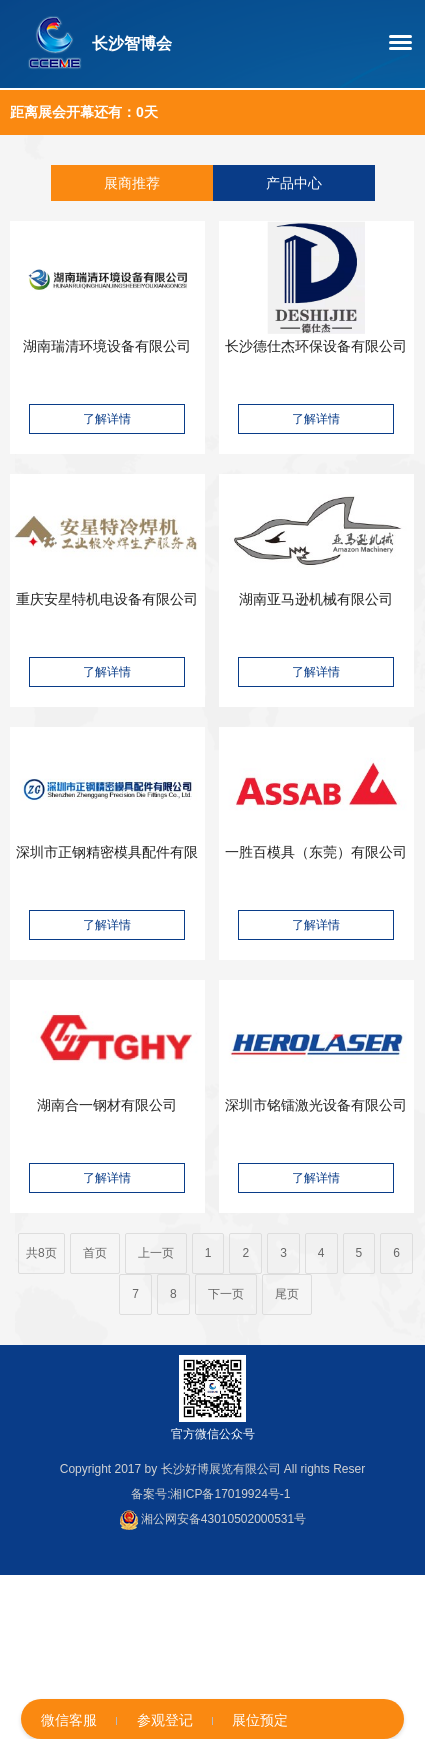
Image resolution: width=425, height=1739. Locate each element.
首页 (95, 1253)
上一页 (156, 1253)
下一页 (226, 1294)
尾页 (287, 1294)
